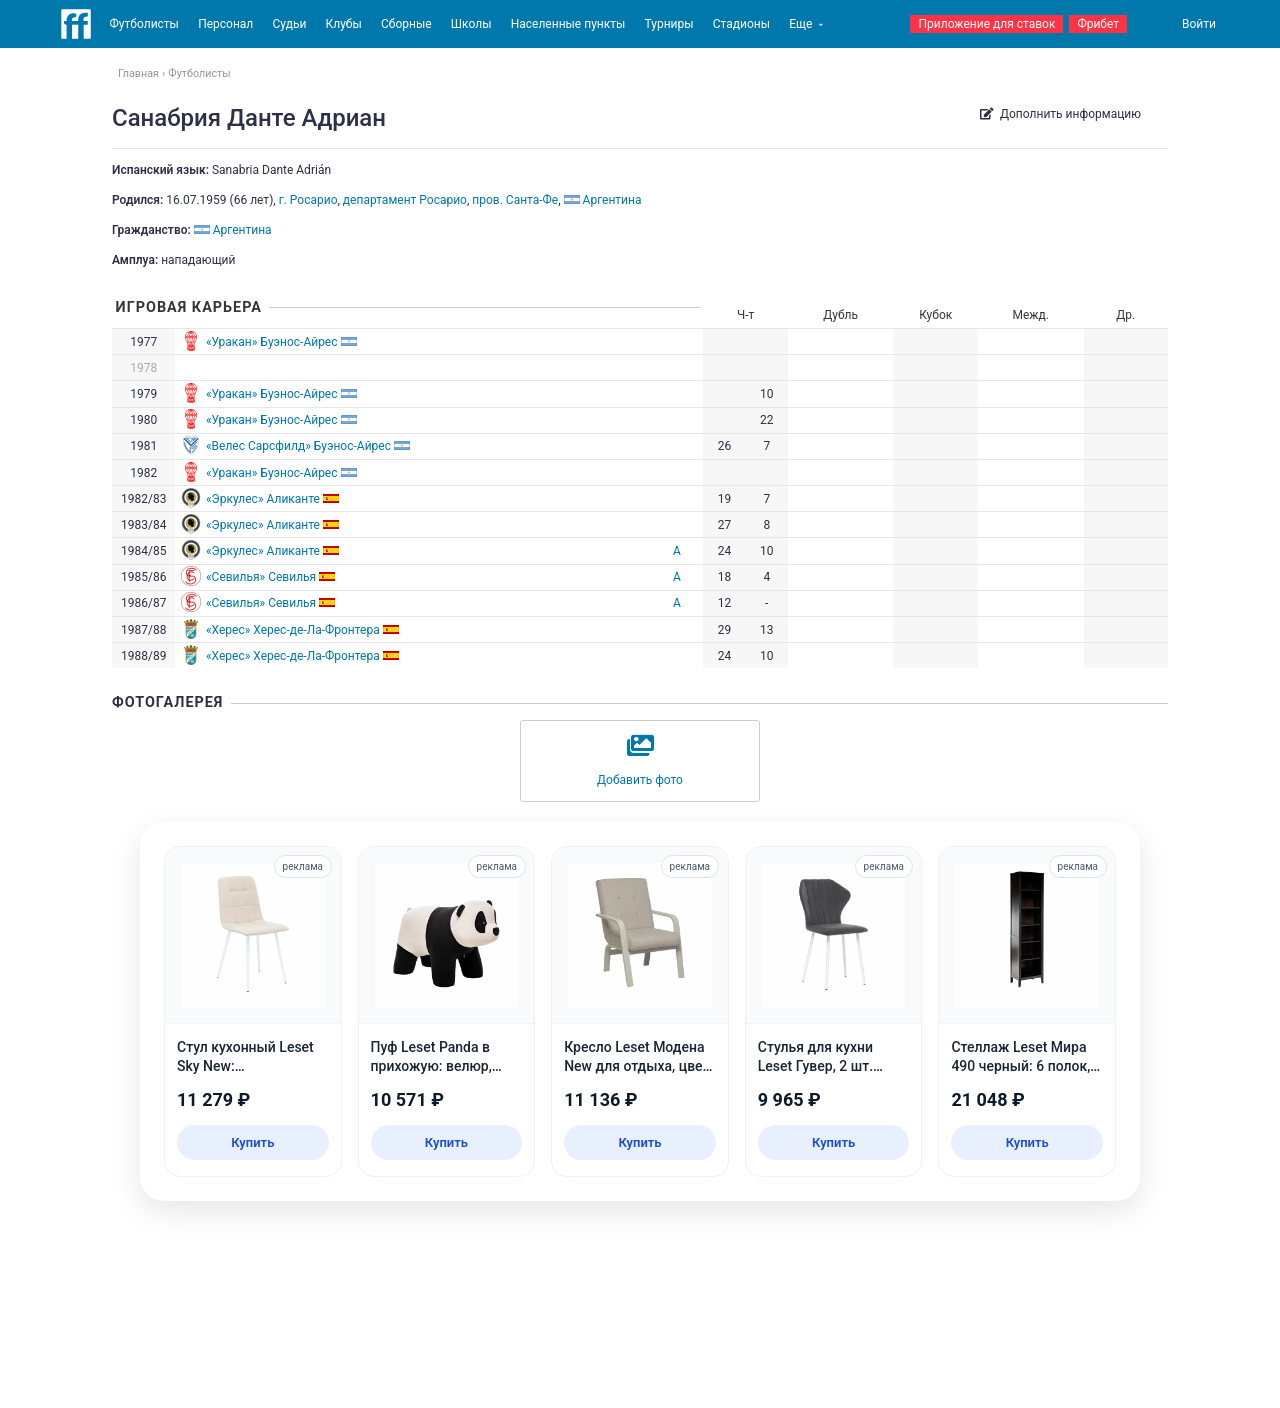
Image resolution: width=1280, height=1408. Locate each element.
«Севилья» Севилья (261, 577)
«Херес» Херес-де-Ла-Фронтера (293, 630)
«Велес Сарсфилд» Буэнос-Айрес (298, 446)
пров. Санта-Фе (515, 200)
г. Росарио (308, 200)
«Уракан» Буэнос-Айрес (272, 342)
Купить (252, 1142)
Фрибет (1098, 24)
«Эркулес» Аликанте (263, 499)
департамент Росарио (405, 200)
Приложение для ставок (986, 24)
